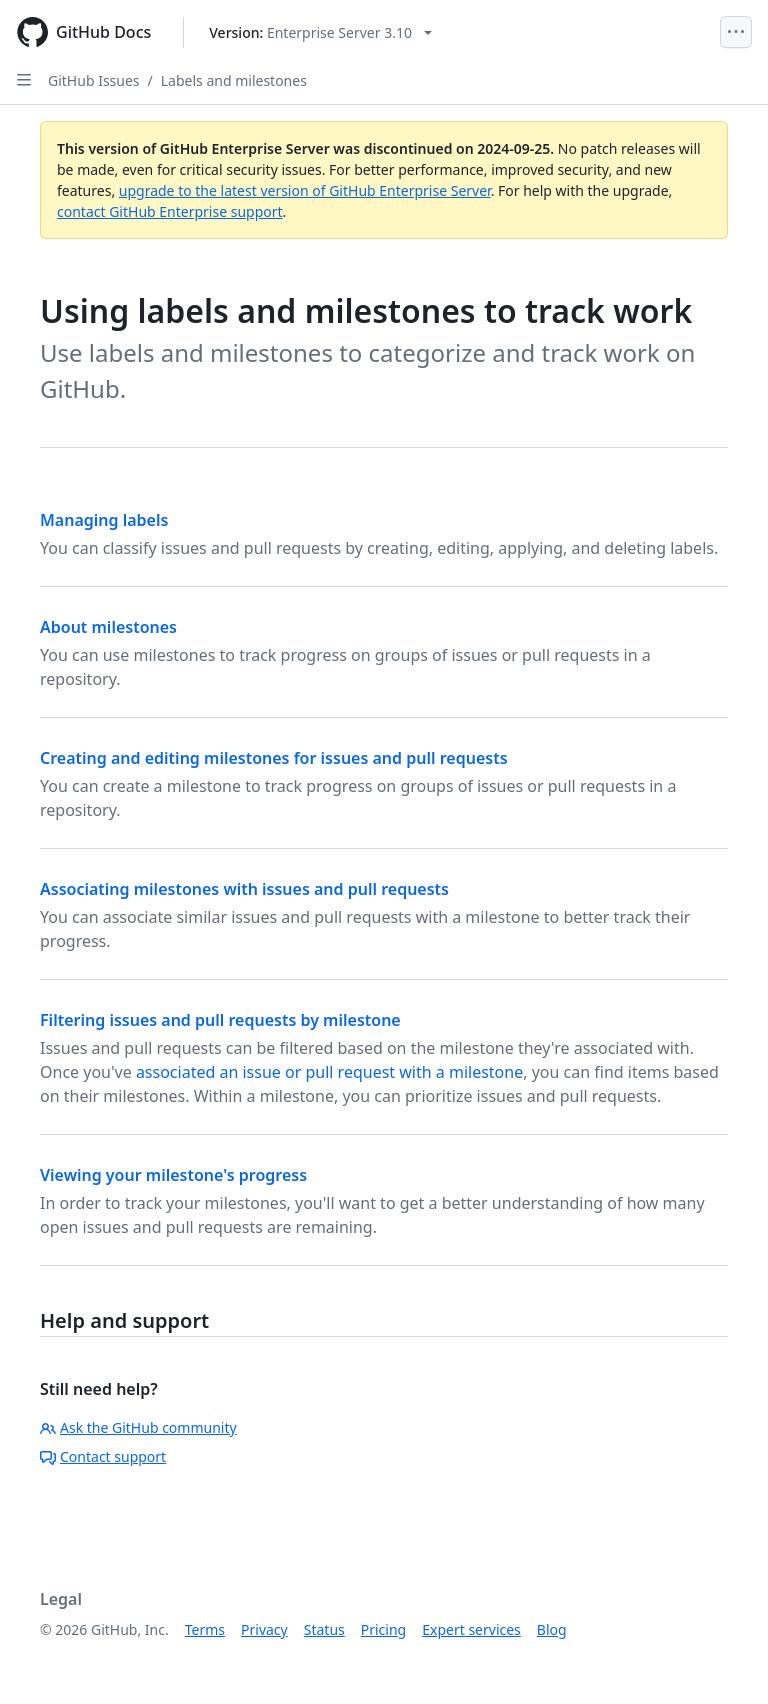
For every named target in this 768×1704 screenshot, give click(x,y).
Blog (552, 1629)
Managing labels (104, 520)
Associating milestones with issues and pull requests (244, 889)
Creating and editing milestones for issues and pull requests (274, 758)
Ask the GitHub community (138, 1427)
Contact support (103, 1456)
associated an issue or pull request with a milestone (329, 1072)
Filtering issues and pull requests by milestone (220, 1020)
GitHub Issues (94, 80)
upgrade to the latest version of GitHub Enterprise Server (305, 190)
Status (324, 1629)
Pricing (383, 1629)
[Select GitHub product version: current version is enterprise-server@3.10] (320, 32)
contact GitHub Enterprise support (170, 211)
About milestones (108, 627)
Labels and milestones (234, 80)
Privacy (264, 1629)
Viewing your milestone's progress (173, 1175)
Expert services (471, 1629)
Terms (205, 1629)
